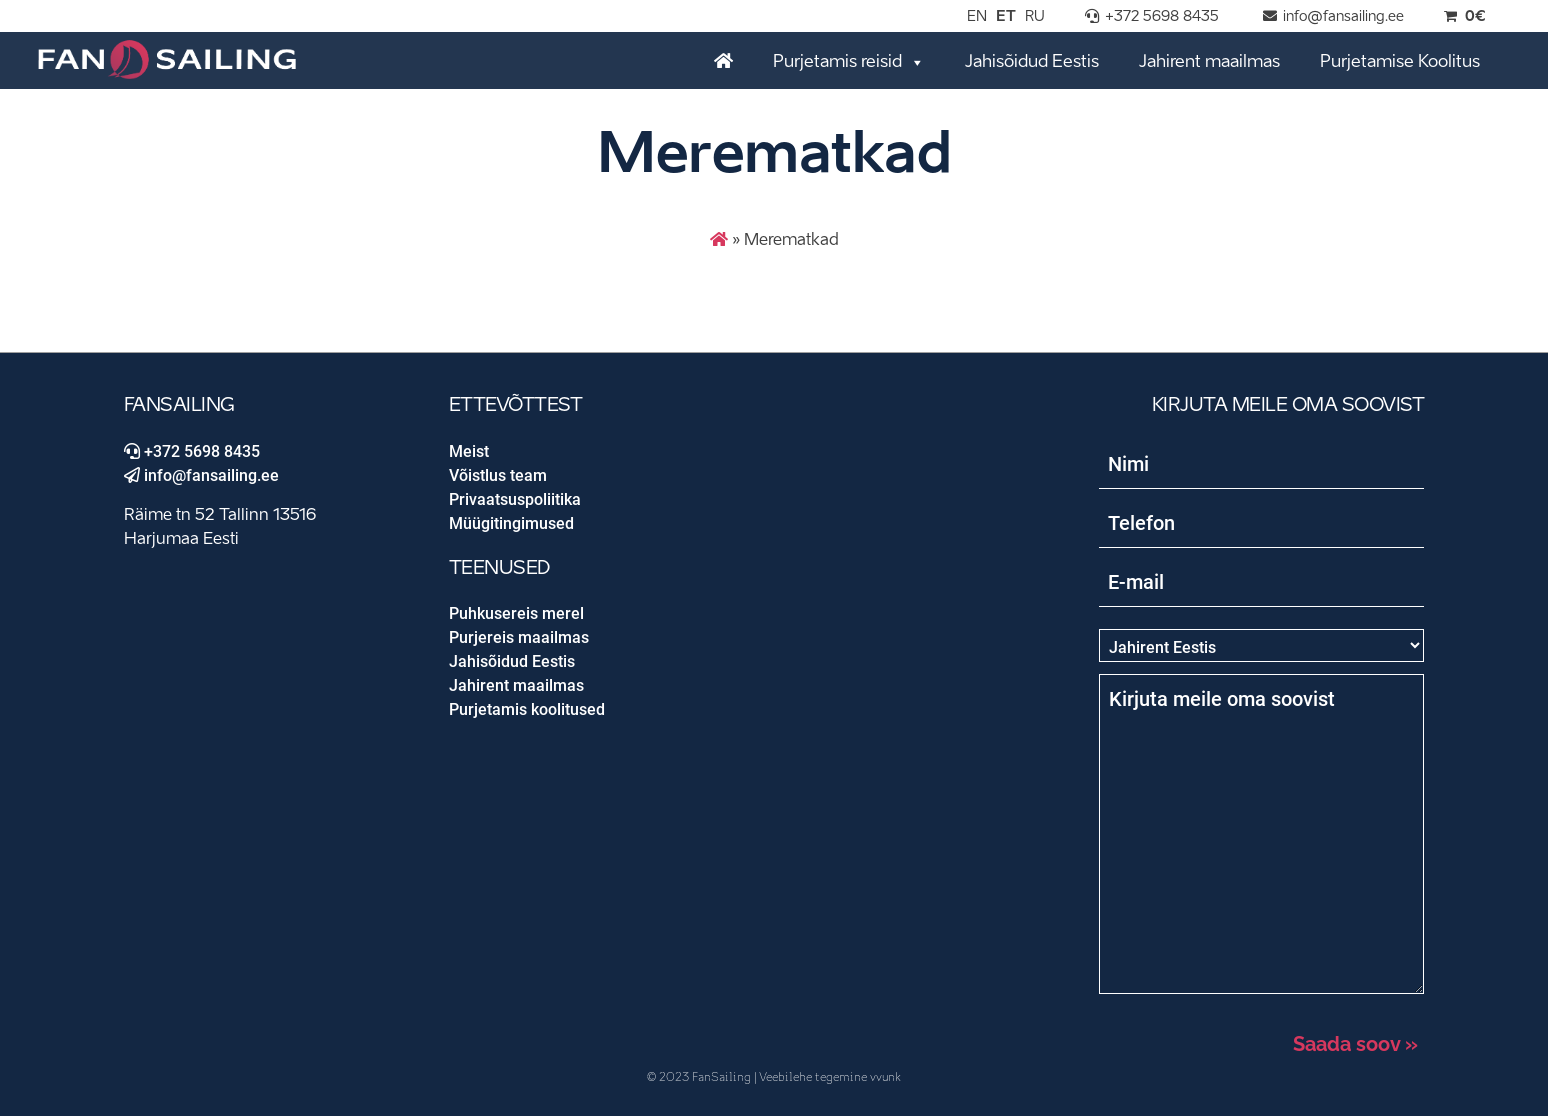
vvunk (885, 1077)
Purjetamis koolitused (527, 709)
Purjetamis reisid (849, 61)
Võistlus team (498, 475)
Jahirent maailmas (1209, 62)
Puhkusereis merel (516, 613)
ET (1006, 17)
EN (977, 17)
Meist (469, 451)
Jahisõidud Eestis (1032, 62)
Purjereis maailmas (519, 637)
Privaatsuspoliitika (515, 499)
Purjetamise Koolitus (1400, 62)
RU (1035, 17)
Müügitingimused (511, 523)
